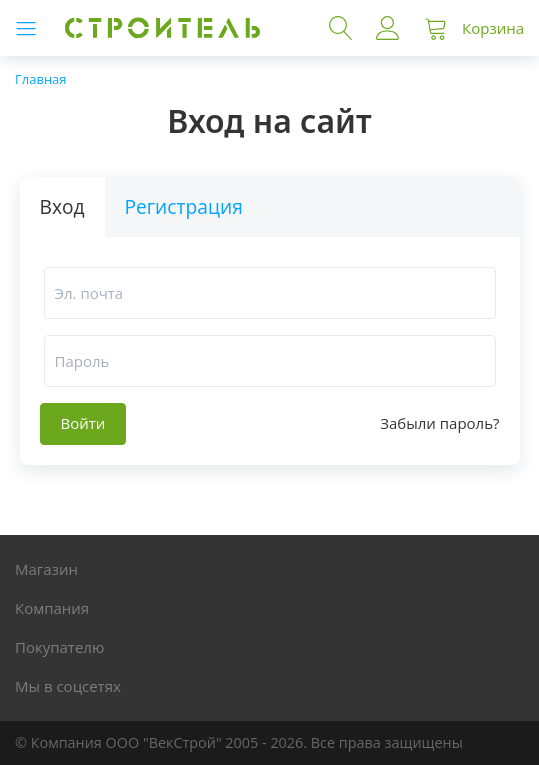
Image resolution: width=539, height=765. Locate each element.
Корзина (493, 28)
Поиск (341, 28)
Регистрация (184, 206)
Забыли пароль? (439, 423)
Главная (41, 79)
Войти (388, 28)
